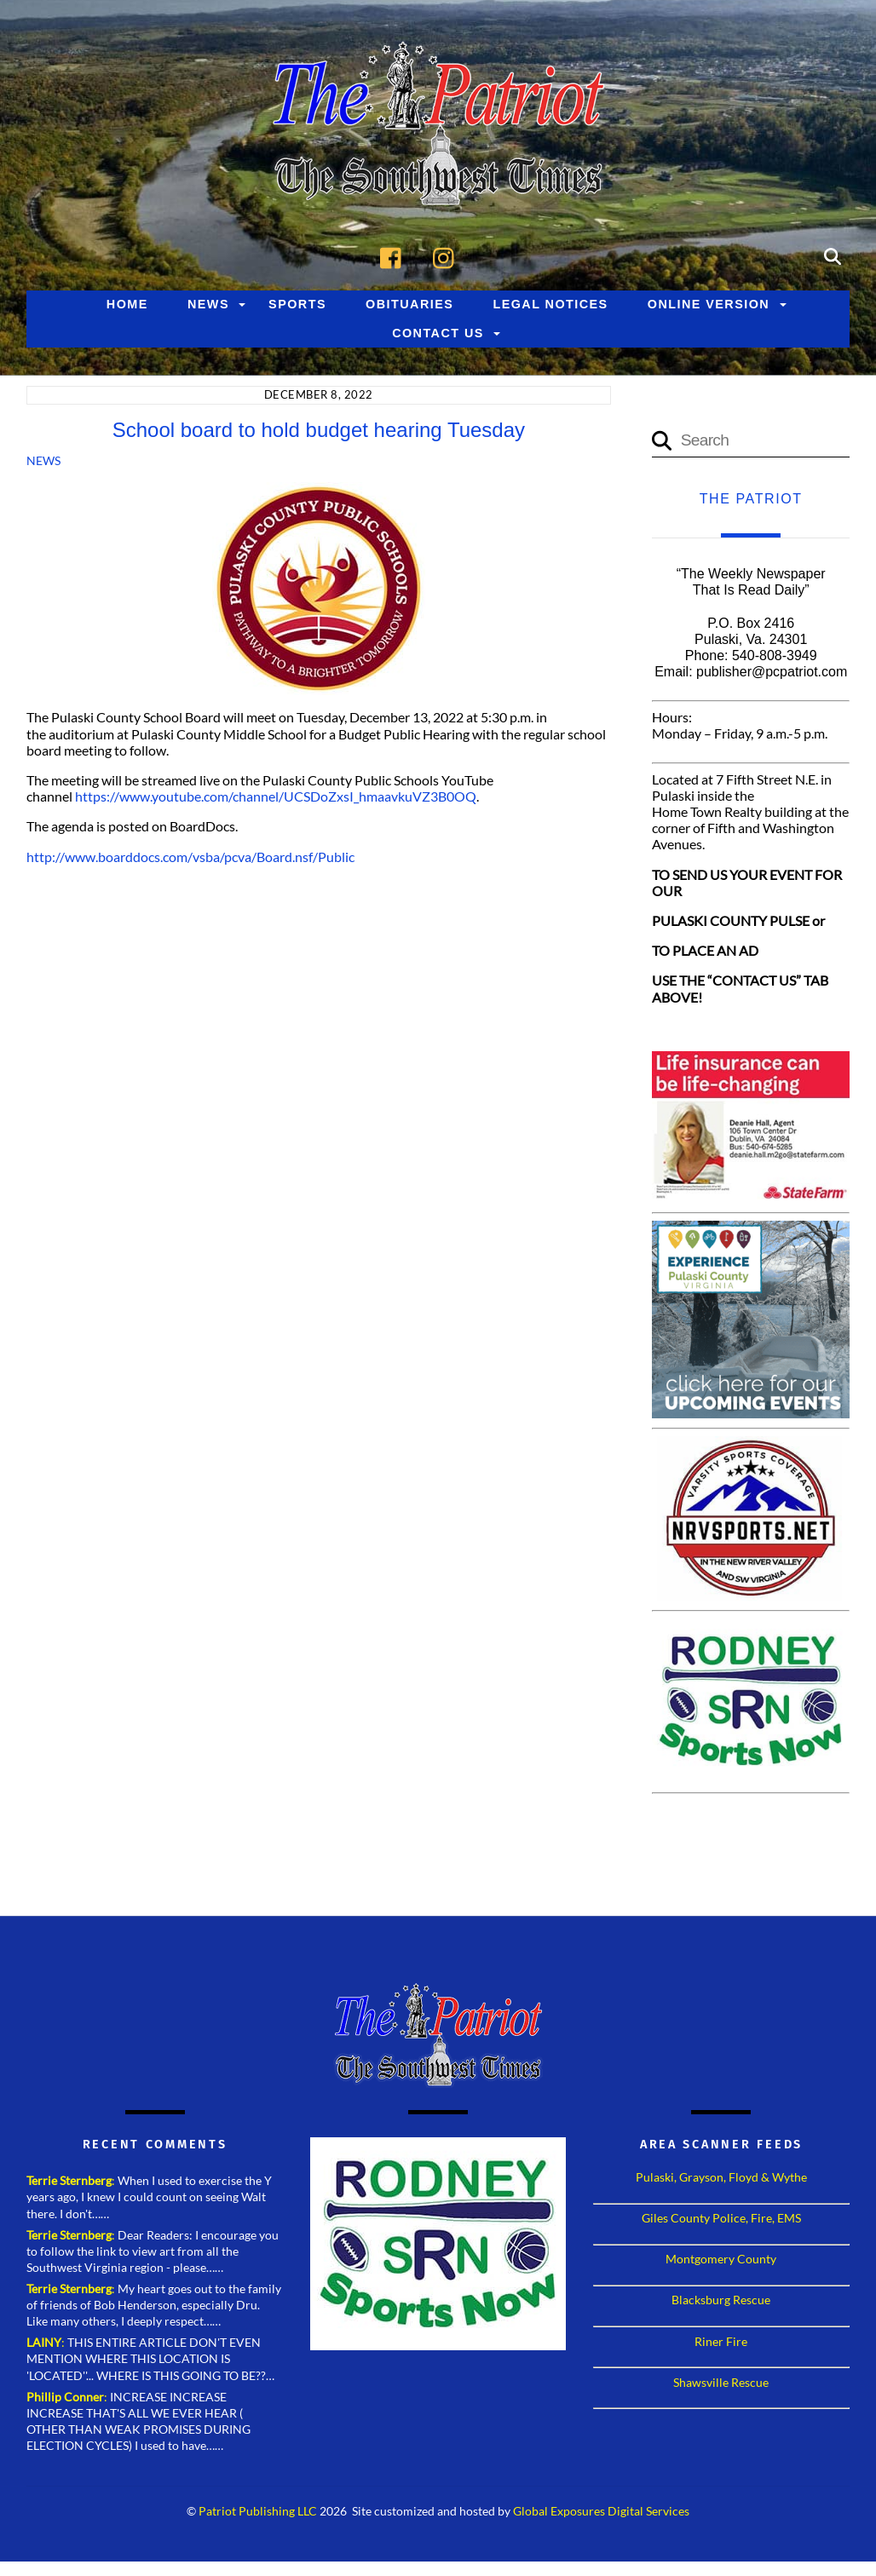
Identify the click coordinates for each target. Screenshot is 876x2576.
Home (127, 305)
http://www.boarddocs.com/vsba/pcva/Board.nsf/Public (190, 857)
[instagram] (447, 256)
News (208, 305)
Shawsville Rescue (721, 2383)
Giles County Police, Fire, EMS (721, 2218)
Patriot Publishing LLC (258, 2512)
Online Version (708, 305)
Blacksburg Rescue (720, 2300)
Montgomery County (721, 2259)
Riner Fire (720, 2341)
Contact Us (438, 334)
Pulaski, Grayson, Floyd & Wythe (721, 2178)
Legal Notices (550, 305)
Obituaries (409, 305)
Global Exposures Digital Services (601, 2512)
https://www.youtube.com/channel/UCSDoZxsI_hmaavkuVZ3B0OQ (275, 797)
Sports (297, 305)
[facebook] (395, 256)
